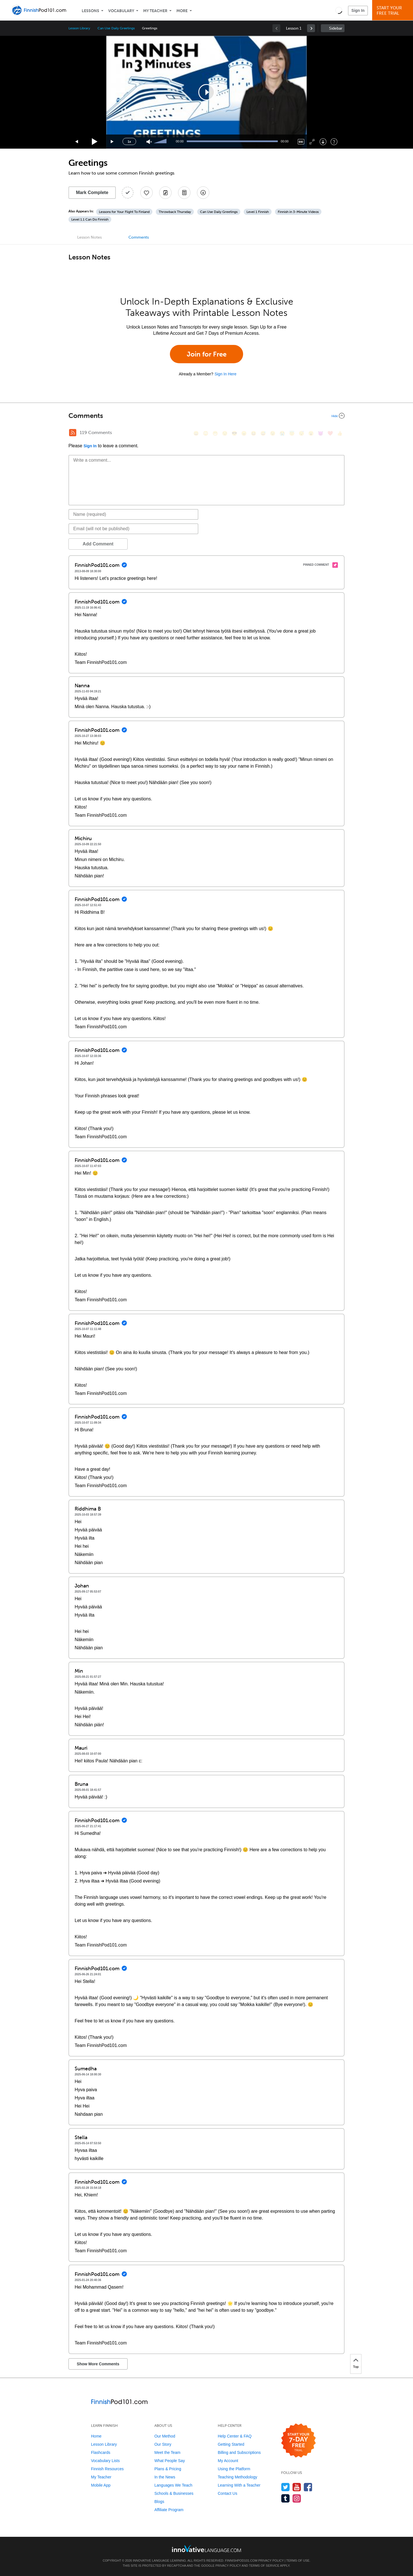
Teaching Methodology (237, 2477)
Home (96, 2436)
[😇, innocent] (292, 433)
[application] (206, 92)
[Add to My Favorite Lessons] (146, 192)
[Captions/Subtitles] (301, 141)
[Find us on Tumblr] (285, 2498)
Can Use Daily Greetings (116, 28)
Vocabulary (121, 10)
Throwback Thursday (175, 212)
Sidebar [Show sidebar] (335, 28)
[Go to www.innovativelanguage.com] (206, 2548)
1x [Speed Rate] (129, 141)
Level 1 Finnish (258, 212)
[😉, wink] (272, 433)
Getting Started (231, 2444)
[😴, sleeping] (301, 433)
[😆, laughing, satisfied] (253, 433)
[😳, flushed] (205, 433)
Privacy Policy (271, 2560)
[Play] (94, 141)
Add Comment (98, 543)
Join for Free (207, 354)
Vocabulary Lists (105, 2460)
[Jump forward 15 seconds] (112, 141)
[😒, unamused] (225, 433)
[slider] (161, 142)
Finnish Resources (107, 2469)
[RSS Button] (72, 432)
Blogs (159, 2501)
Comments (138, 237)
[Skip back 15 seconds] (77, 141)
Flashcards (100, 2452)
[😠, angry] (244, 433)
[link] (311, 28)
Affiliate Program (168, 2509)
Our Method (164, 2436)
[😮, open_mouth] (311, 433)
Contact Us (227, 2493)
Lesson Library (79, 28)
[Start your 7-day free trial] (298, 2440)
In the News (164, 2477)
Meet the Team (167, 2452)
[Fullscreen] (312, 141)
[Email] (133, 528)
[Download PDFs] (184, 192)
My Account (228, 2460)
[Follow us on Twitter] (285, 2487)
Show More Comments (98, 2364)
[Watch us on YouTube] (296, 2487)
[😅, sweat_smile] (263, 433)
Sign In (358, 10)
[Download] (323, 141)
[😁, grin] (215, 433)
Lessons (90, 10)
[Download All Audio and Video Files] (203, 192)
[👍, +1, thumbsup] (340, 433)
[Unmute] (149, 141)
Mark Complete (92, 192)
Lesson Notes (89, 237)
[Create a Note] (165, 192)
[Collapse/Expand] (206, 415)
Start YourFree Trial (393, 10)
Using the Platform (234, 2469)
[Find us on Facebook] (308, 2487)
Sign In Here (225, 374)
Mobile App (100, 2485)
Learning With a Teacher (239, 2485)
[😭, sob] (282, 433)
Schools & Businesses (174, 2493)
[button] (338, 10)
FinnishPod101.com (241, 2560)
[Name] (133, 514)
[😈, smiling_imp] (320, 433)
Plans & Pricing (167, 2469)
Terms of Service (264, 2565)
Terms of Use (298, 2560)
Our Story (162, 2444)
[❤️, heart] (330, 433)
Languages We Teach (173, 2485)
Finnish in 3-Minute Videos (298, 212)
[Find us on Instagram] (296, 2498)
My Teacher (155, 10)
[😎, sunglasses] (234, 433)
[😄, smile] (196, 433)
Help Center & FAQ (235, 2436)
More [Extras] (182, 10)
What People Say (169, 2460)
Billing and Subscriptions (239, 2452)
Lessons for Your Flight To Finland (124, 212)
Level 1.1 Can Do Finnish (89, 219)
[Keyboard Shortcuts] (333, 141)
